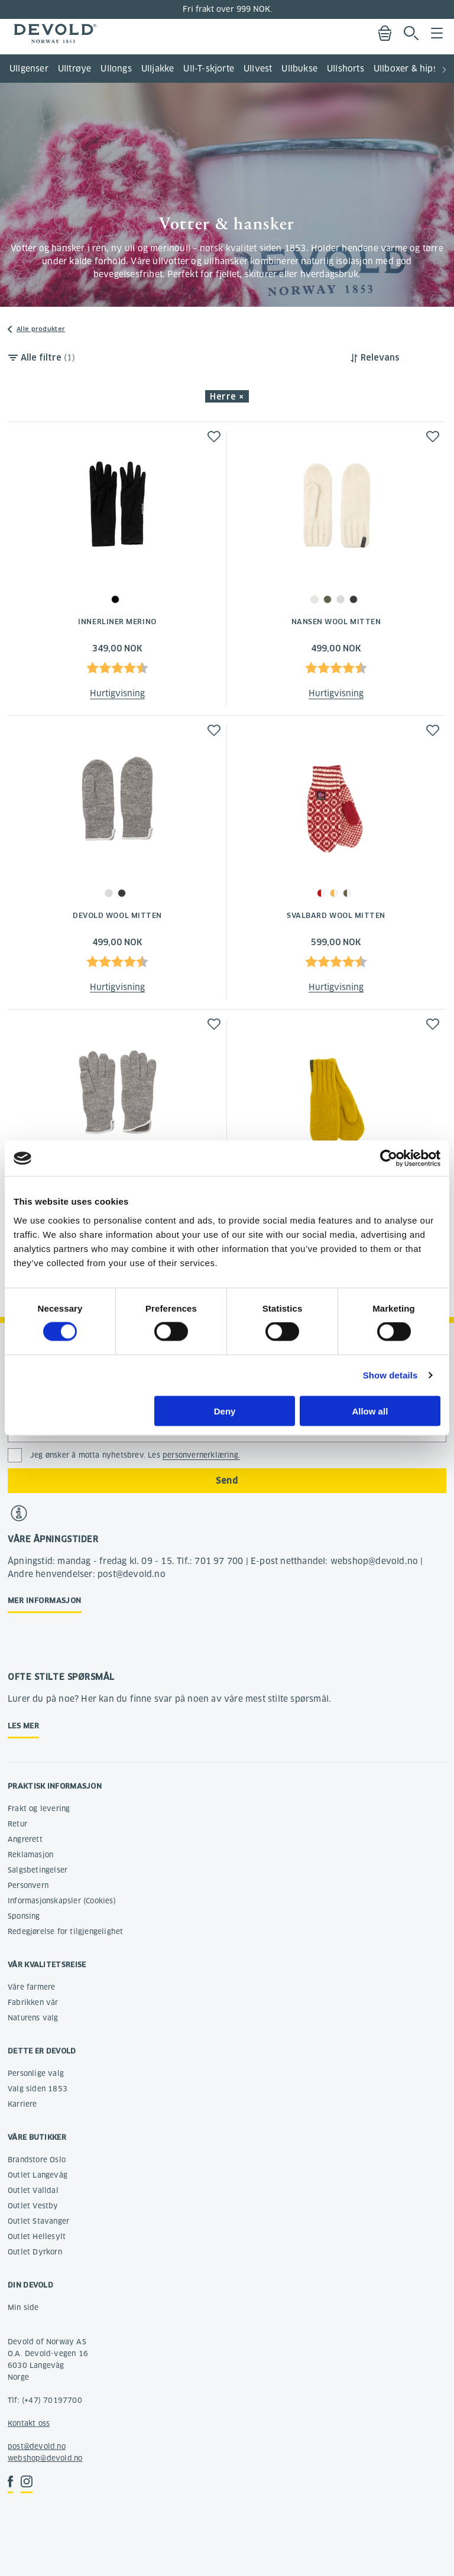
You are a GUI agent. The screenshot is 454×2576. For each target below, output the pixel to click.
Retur (17, 1823)
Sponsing (24, 1916)
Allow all (370, 1411)
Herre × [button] (227, 396)
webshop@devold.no (45, 2458)
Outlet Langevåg (37, 2175)
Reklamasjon (30, 1854)
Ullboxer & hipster (411, 68)
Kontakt (21, 2423)
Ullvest (258, 68)
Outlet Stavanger (38, 2221)
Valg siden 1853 (37, 2088)
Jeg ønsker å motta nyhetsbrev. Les (135, 1455)
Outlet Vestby (33, 2205)
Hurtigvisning (117, 693)
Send (227, 1480)
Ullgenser (28, 68)
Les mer (23, 1726)
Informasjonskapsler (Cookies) (62, 1900)
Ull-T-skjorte (208, 68)
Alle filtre (48, 357)
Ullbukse (299, 68)
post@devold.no (37, 2446)
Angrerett (25, 1839)
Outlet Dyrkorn (35, 2251)
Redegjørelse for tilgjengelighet (65, 1931)
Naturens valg (33, 2017)
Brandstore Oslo (37, 2159)
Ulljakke (157, 68)
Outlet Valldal (33, 2190)
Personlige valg (36, 2073)
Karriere (22, 2104)
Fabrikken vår (33, 2002)
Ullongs (115, 68)
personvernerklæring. (201, 1455)
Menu (436, 33)
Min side (23, 2307)
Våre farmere (31, 1987)
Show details (390, 1375)
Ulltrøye (75, 68)
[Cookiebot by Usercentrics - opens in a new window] (388, 1158)
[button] (444, 65)
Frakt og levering (39, 1808)
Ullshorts (345, 68)
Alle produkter (41, 329)
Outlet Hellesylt (37, 2236)
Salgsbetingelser (37, 1870)
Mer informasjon (45, 1600)
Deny (225, 1411)
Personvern (28, 1885)
